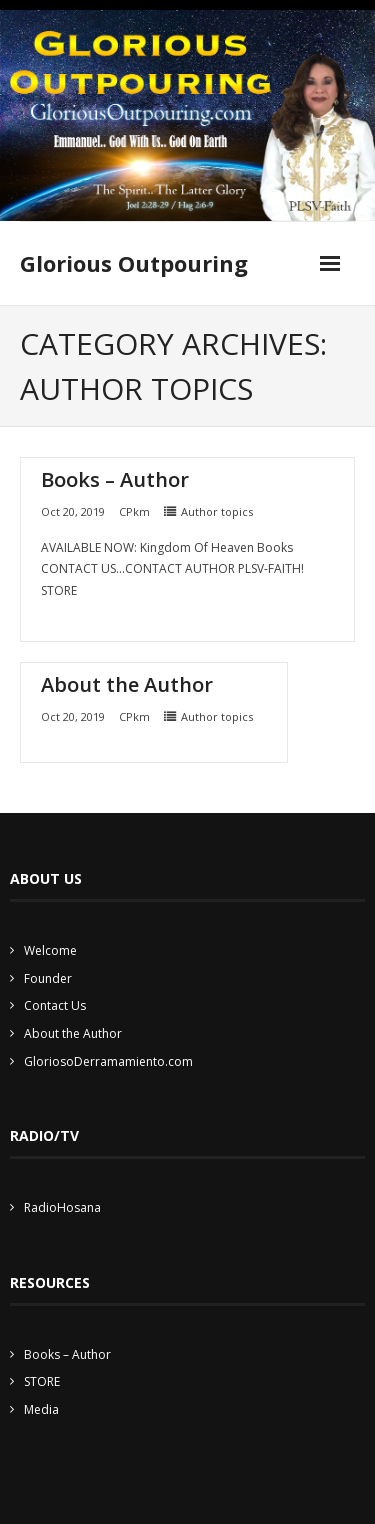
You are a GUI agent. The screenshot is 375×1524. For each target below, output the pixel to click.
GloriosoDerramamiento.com (108, 1061)
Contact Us (55, 1005)
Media (41, 1409)
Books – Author (115, 479)
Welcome (50, 950)
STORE (42, 1381)
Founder (48, 978)
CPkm (134, 511)
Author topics (217, 511)
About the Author (127, 684)
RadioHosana (62, 1207)
